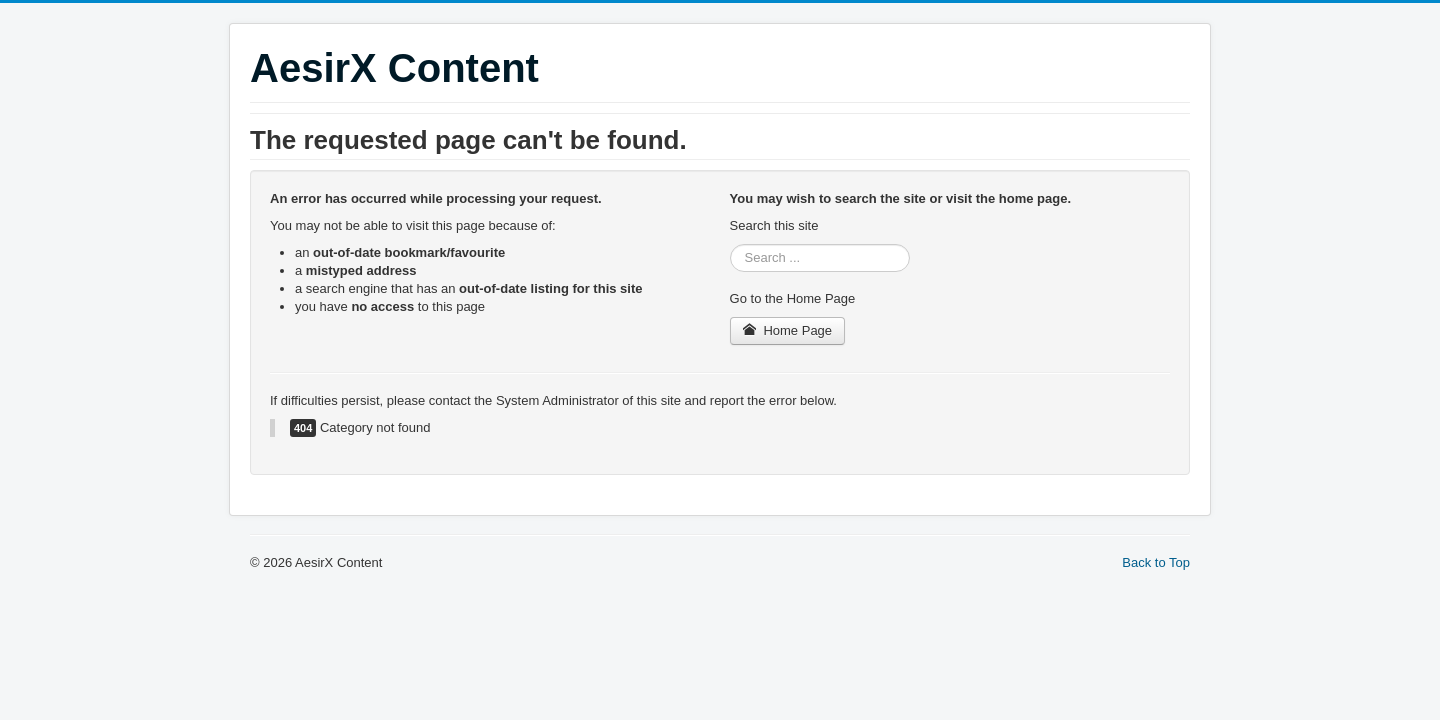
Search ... (730, 244)
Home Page (788, 330)
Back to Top (1156, 562)
